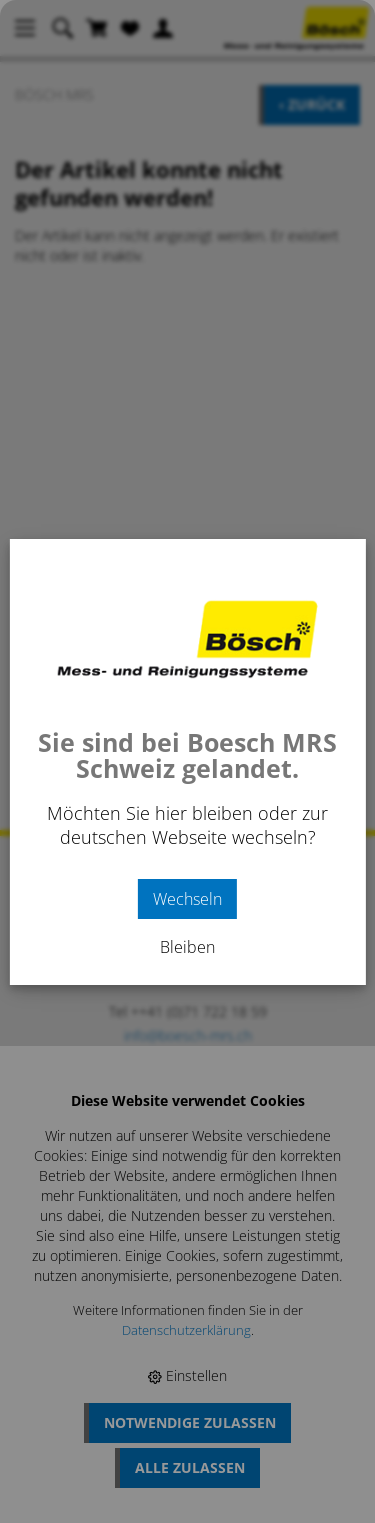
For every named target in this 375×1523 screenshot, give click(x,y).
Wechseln (187, 899)
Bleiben (187, 947)
